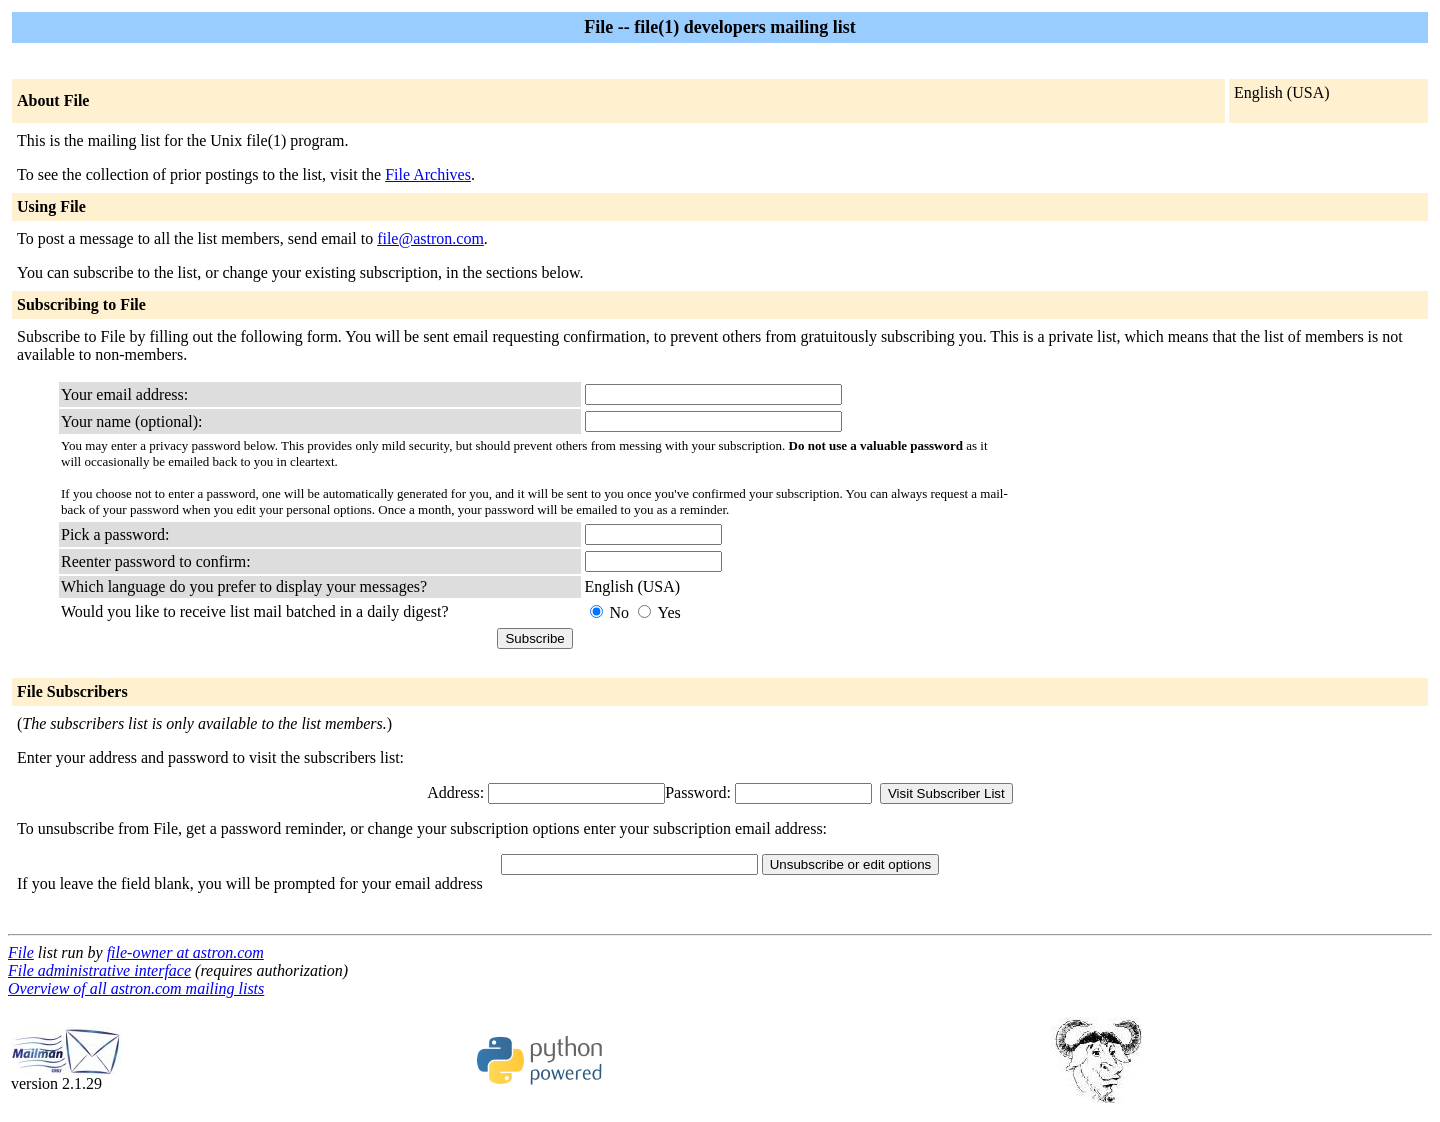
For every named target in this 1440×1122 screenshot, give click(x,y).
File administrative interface (99, 970)
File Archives (428, 174)
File (21, 952)
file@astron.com (430, 238)
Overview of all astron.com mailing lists (136, 988)
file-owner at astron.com (185, 952)
